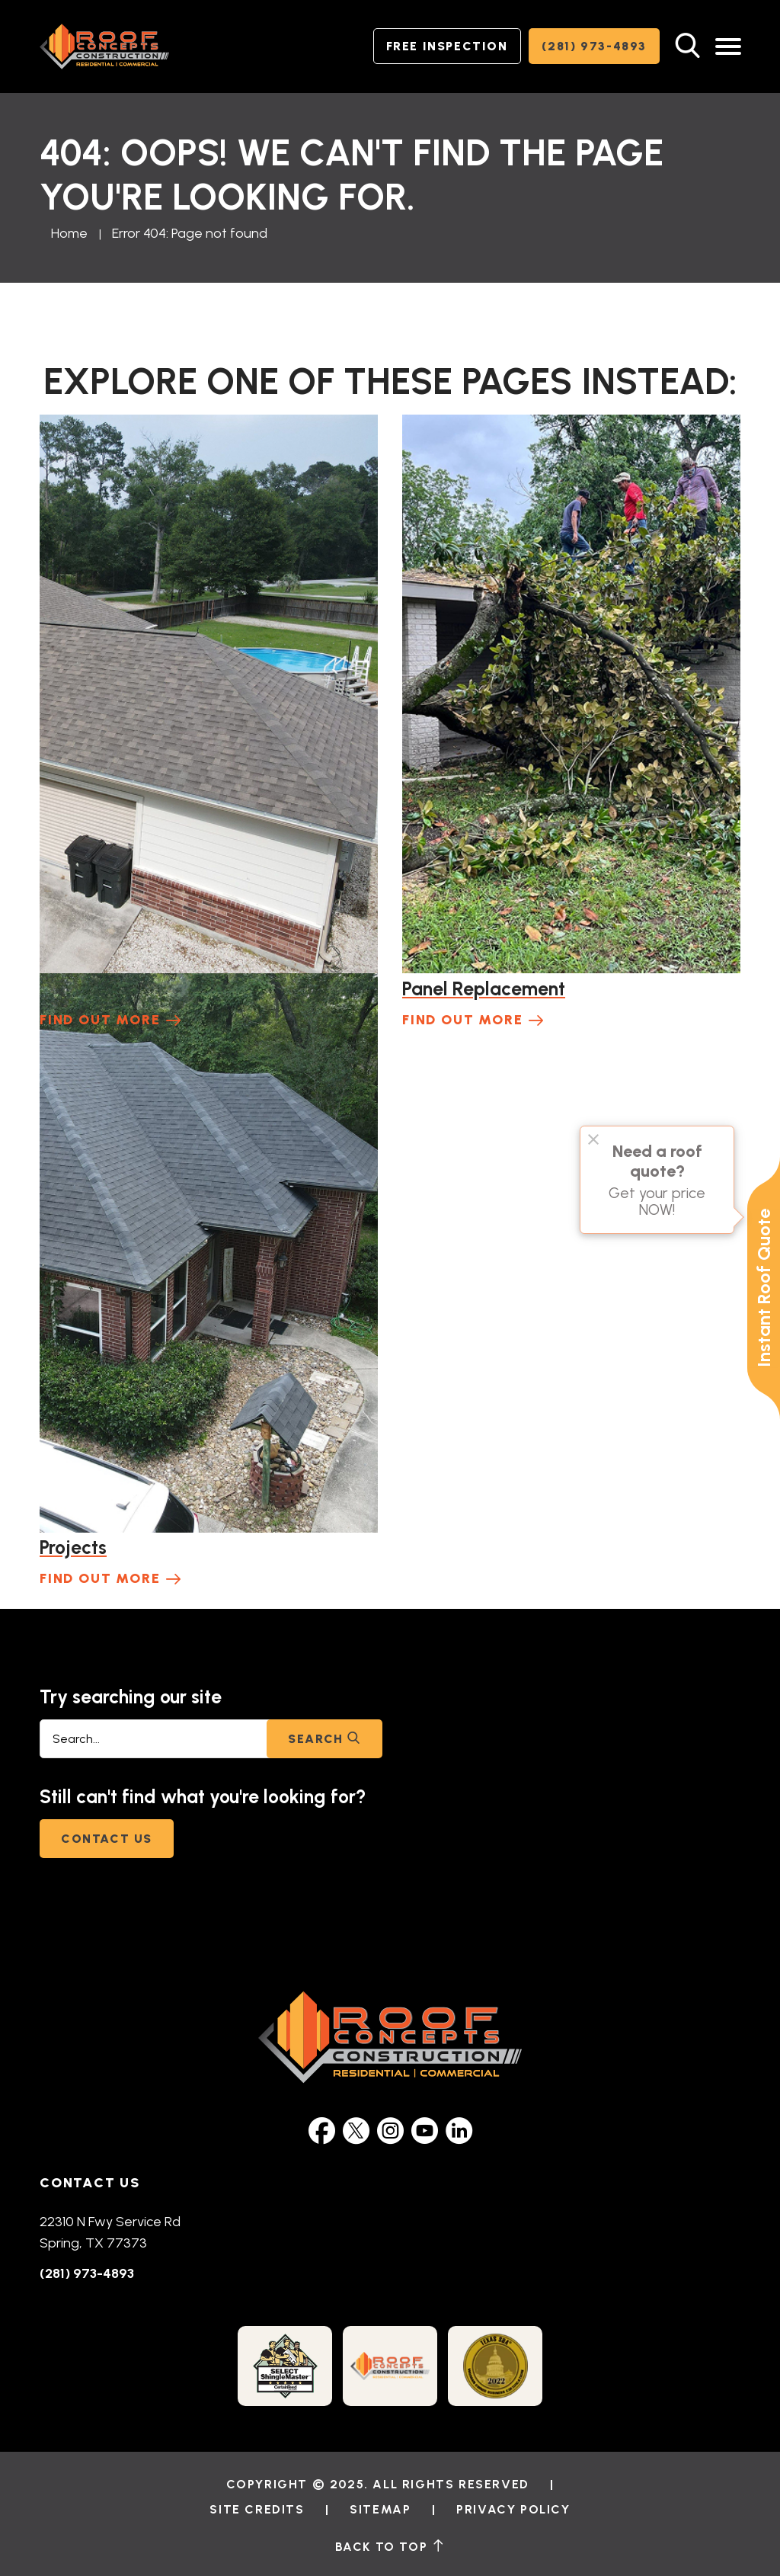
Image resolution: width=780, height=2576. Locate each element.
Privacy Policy (513, 2509)
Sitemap (380, 2509)
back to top (390, 2546)
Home (69, 233)
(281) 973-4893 (594, 46)
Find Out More (100, 1019)
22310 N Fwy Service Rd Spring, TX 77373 (110, 2232)
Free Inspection (447, 46)
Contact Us (106, 1838)
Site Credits (256, 2509)
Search (324, 1739)
